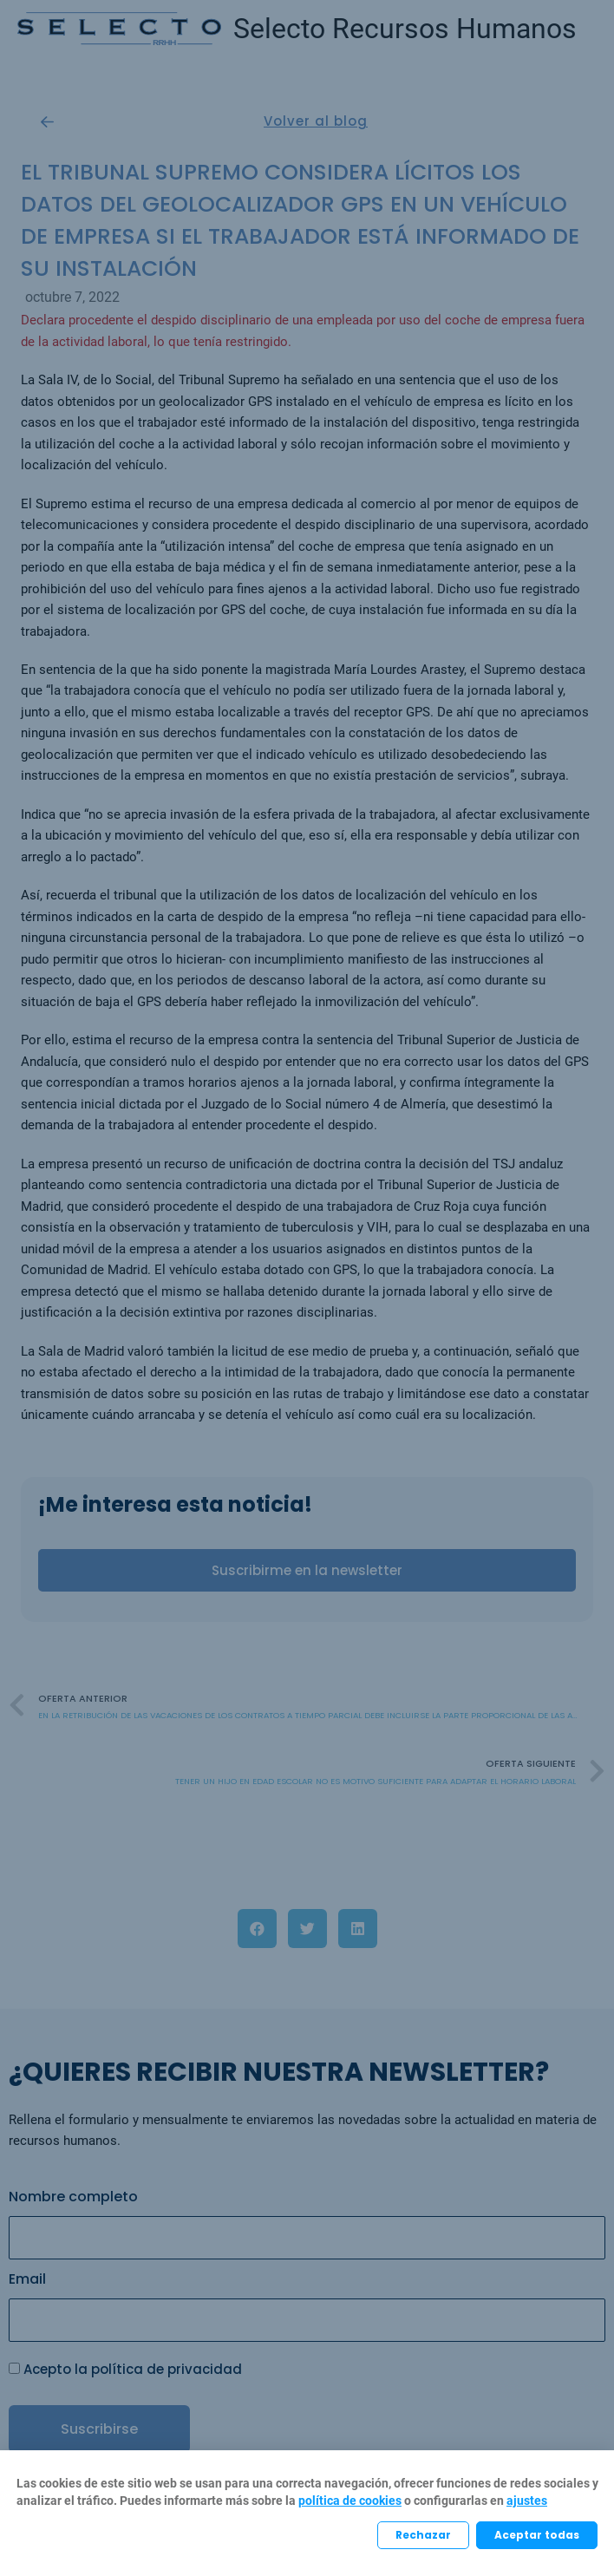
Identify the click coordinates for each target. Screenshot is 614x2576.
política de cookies (350, 2500)
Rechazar (423, 2534)
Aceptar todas (536, 2534)
